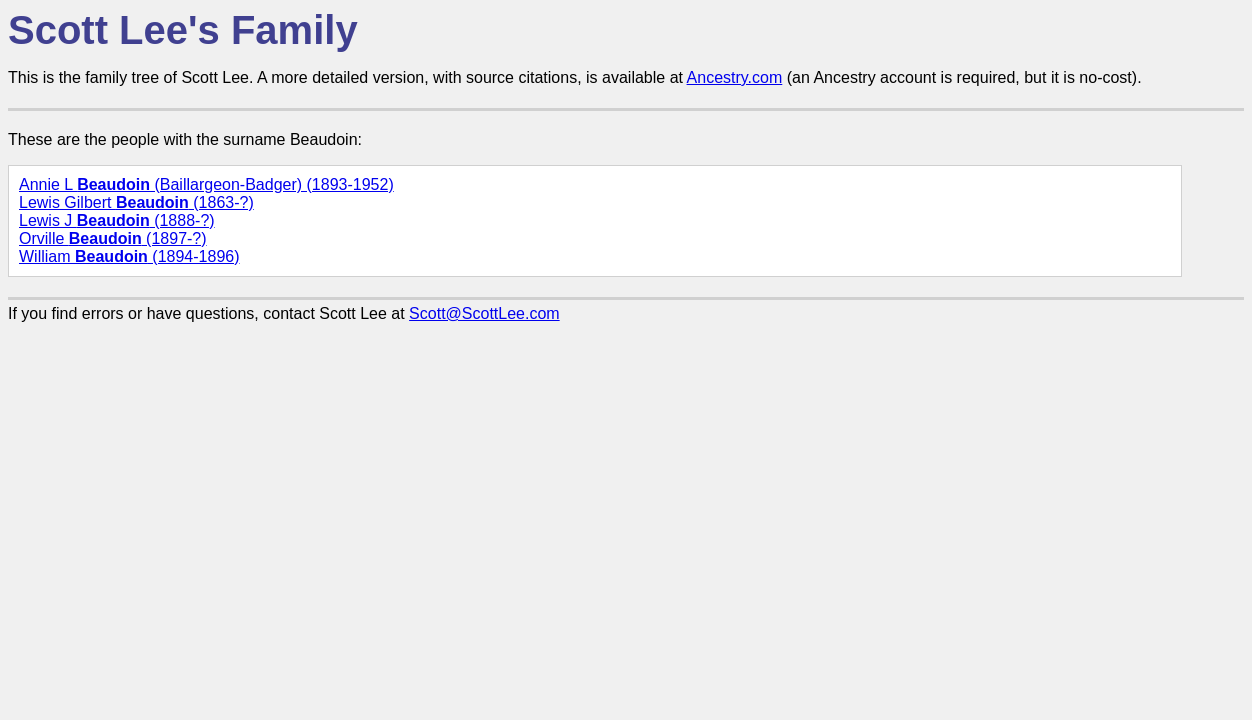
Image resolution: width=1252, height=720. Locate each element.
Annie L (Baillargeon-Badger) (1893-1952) (206, 184)
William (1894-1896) (129, 256)
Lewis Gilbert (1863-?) (136, 202)
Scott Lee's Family (183, 30)
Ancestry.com (735, 77)
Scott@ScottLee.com (484, 313)
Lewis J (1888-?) (117, 220)
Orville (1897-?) (113, 238)
